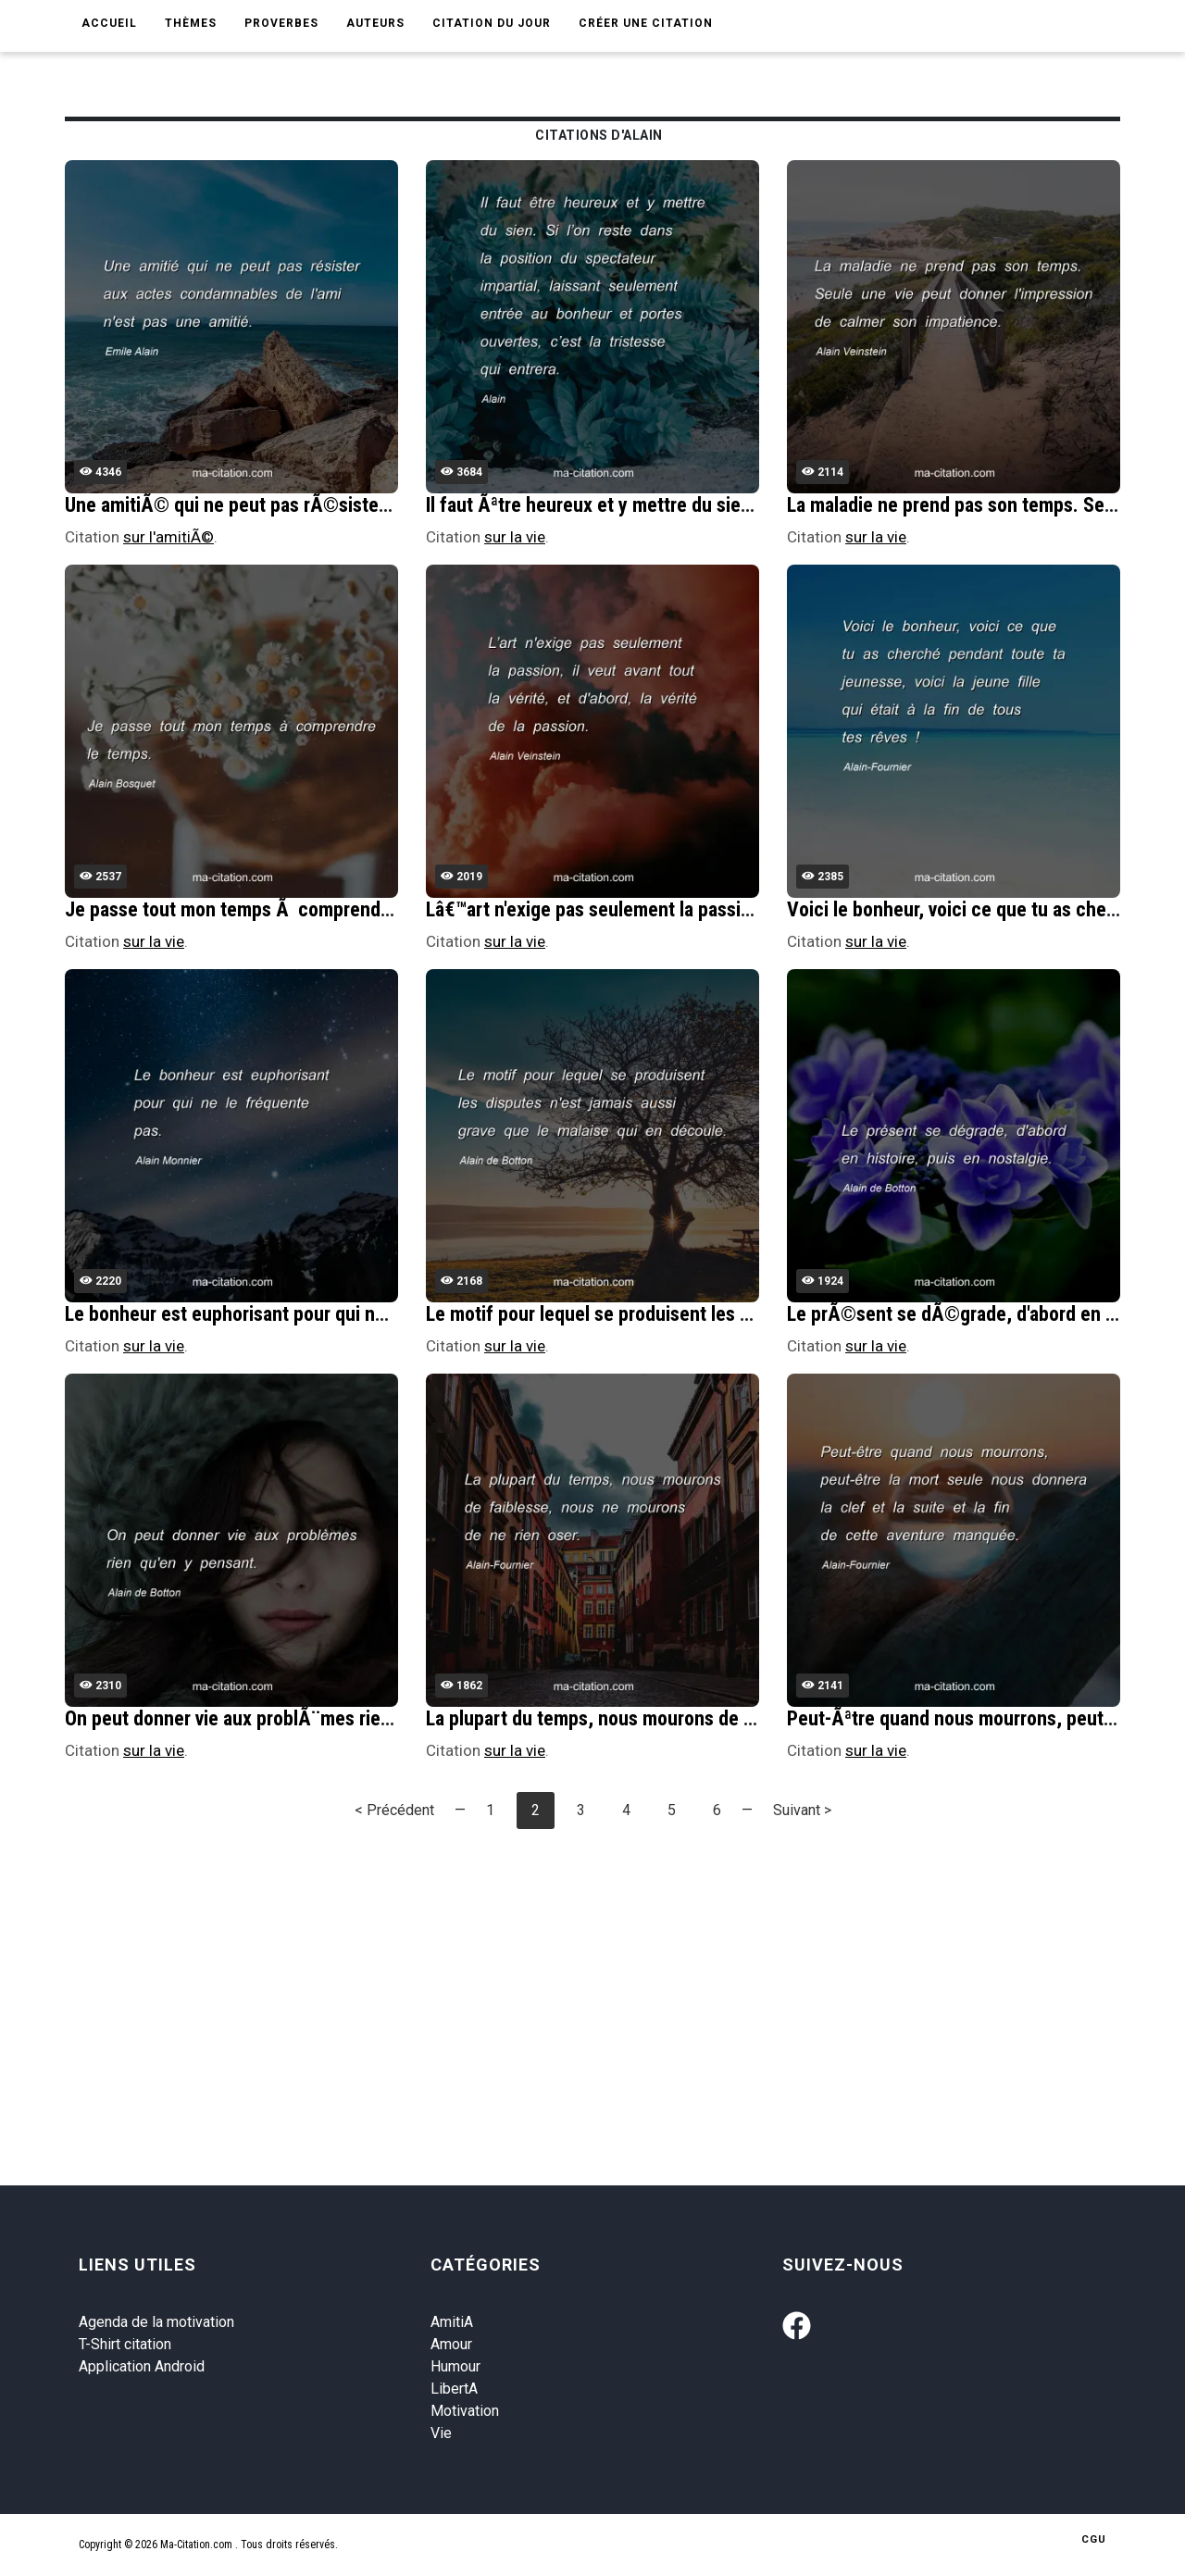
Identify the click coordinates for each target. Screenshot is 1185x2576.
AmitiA (451, 2322)
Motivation (464, 2411)
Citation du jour (491, 23)
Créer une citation (646, 23)
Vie (441, 2433)
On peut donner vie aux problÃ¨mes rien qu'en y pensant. (297, 1718)
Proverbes (281, 23)
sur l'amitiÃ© (168, 537)
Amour (451, 2344)
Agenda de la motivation (156, 2322)
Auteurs (375, 23)
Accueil (109, 23)
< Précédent (394, 1810)
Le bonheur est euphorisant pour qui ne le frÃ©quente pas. (306, 1313)
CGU (1093, 2539)
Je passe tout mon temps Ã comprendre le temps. (271, 909)
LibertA (454, 2388)
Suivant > (802, 1810)
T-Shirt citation (125, 2344)
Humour (455, 2366)
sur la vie (514, 537)
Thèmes (191, 23)
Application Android (142, 2366)
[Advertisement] (620, 1973)
